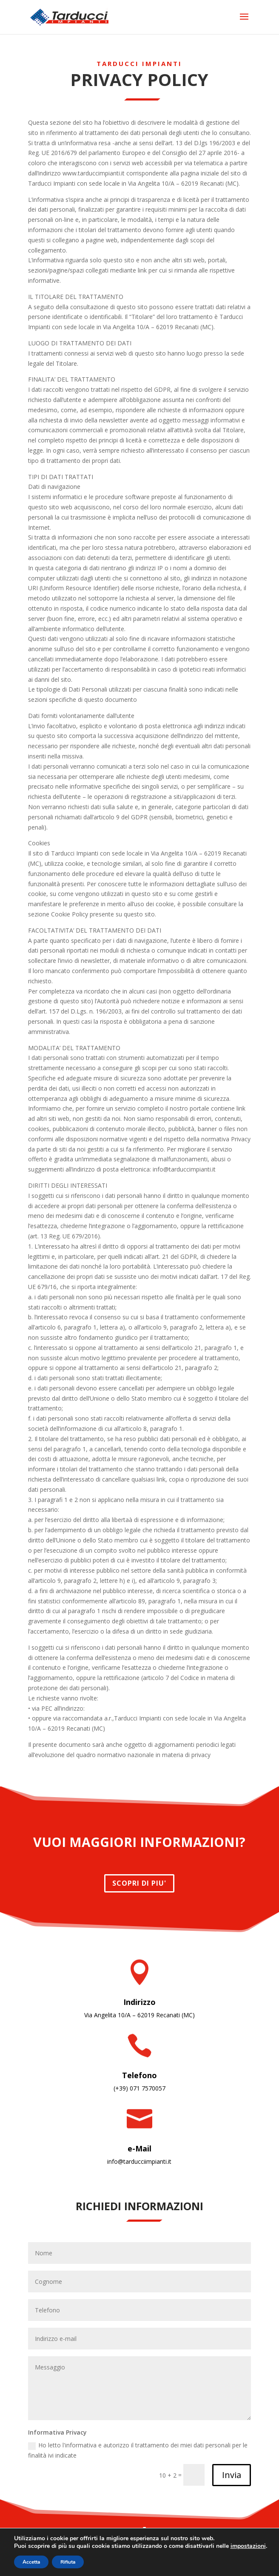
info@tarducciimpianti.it (139, 2161)
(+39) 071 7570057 (139, 2088)
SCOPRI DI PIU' (139, 1883)
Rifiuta (67, 2562)
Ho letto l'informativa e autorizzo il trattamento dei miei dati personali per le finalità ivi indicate (138, 2450)
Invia (231, 2475)
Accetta (31, 2562)
